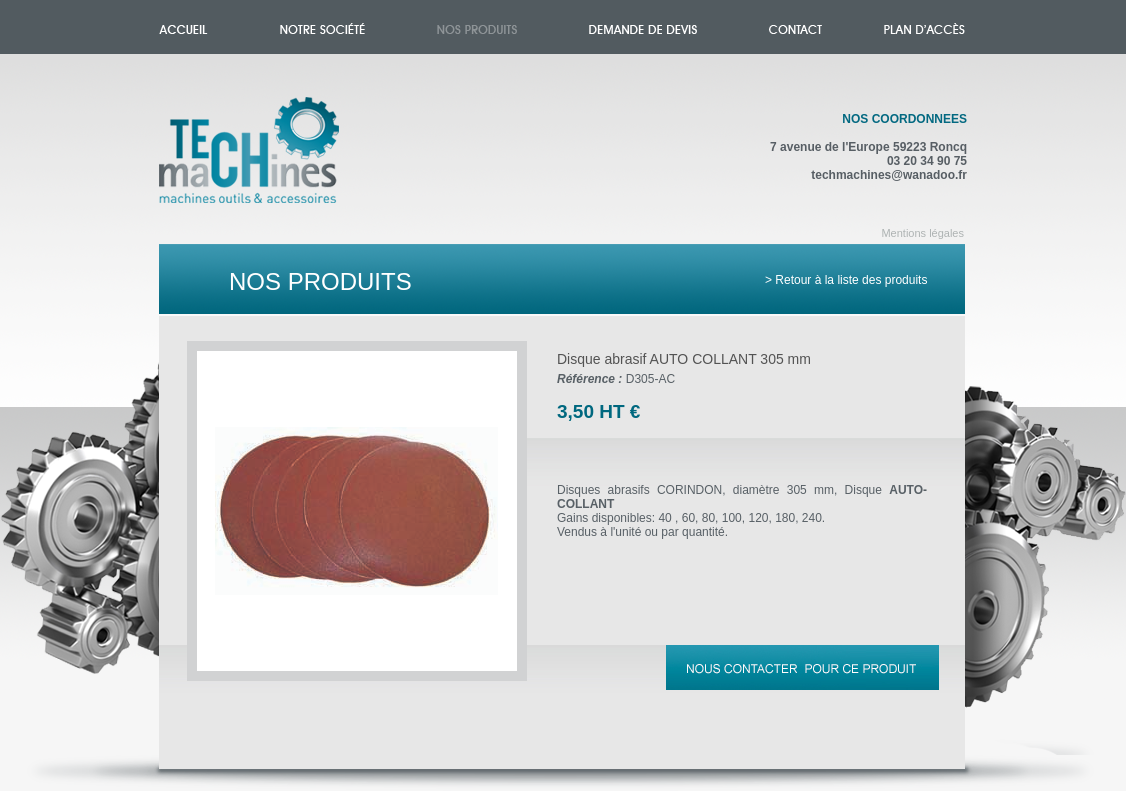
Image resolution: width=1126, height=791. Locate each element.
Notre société (322, 27)
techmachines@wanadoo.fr (889, 175)
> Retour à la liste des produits (846, 280)
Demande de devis (643, 27)
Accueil (269, 162)
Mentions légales (922, 233)
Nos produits (477, 27)
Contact (795, 27)
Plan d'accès (924, 27)
